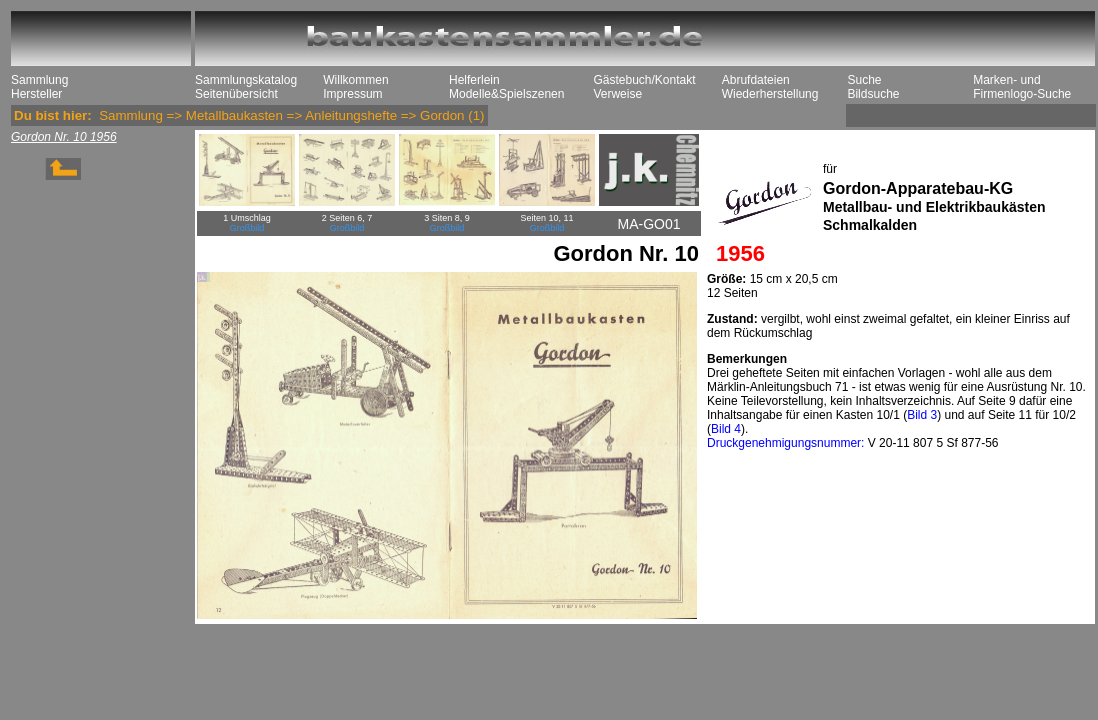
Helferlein (474, 80)
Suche (864, 80)
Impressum (352, 94)
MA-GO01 (648, 224)
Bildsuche (873, 94)
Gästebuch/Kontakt (644, 80)
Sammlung (39, 80)
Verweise (617, 94)
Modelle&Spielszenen (506, 94)
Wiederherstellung (770, 94)
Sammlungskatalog (246, 80)
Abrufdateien (756, 80)
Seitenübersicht (236, 94)
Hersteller (36, 94)
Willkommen (355, 80)
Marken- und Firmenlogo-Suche (1022, 87)
